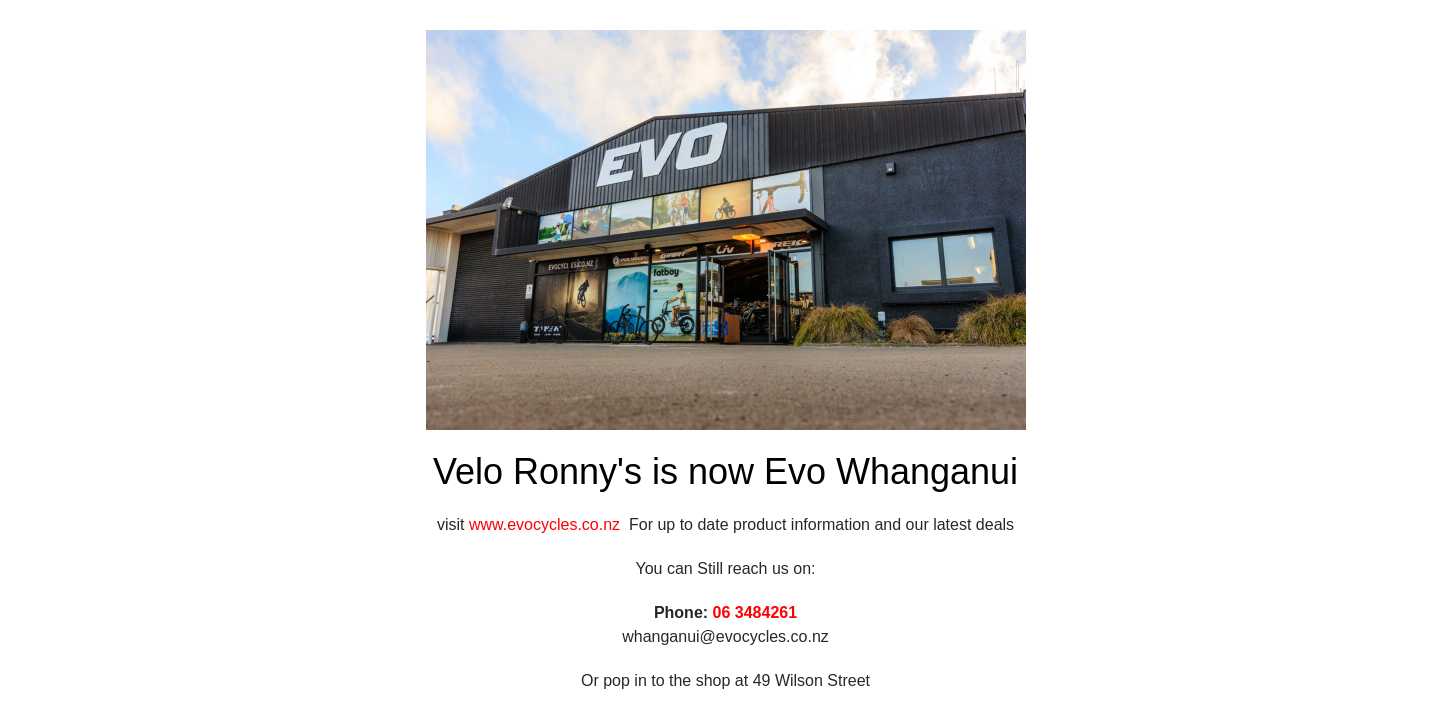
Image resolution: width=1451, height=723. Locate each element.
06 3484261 (755, 612)
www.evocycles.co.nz (549, 524)
